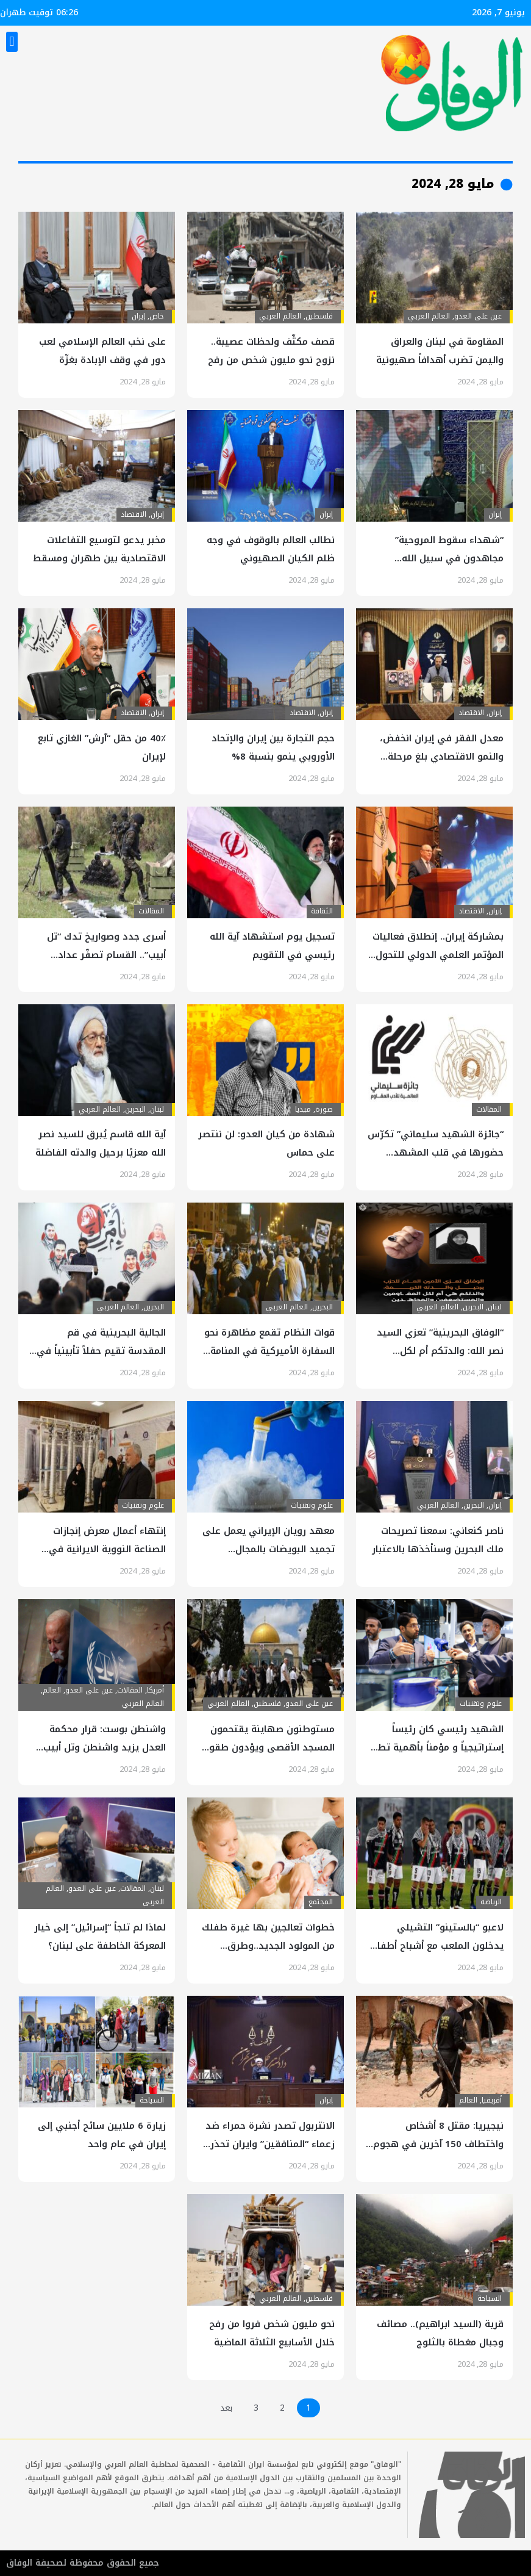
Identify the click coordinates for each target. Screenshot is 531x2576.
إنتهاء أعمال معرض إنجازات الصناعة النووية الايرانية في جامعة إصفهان (107, 1549)
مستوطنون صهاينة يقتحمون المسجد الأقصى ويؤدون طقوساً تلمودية (266, 1747)
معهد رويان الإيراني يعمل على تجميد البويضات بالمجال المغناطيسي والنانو (268, 1549)
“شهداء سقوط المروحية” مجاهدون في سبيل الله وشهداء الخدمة (449, 558)
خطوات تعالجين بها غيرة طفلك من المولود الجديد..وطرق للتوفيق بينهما (268, 1946)
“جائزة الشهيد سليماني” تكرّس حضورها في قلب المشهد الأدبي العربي (436, 1152)
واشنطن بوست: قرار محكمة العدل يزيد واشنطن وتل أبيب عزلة (104, 1747)
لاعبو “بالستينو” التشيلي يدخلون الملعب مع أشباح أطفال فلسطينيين (437, 1946)
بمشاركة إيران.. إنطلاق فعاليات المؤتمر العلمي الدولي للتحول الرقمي (438, 955)
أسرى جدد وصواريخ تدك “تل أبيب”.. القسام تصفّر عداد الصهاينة (106, 955)
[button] (12, 42)
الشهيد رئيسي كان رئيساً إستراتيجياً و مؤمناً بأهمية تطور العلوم (436, 1747)
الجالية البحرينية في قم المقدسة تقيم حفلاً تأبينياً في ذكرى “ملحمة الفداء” (101, 1351)
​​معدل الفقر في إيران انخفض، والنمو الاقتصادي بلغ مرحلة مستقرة (442, 756)
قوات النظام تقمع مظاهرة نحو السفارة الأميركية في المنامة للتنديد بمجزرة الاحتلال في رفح (268, 1351)
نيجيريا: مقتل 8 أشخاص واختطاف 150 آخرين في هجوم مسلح (438, 2144)
